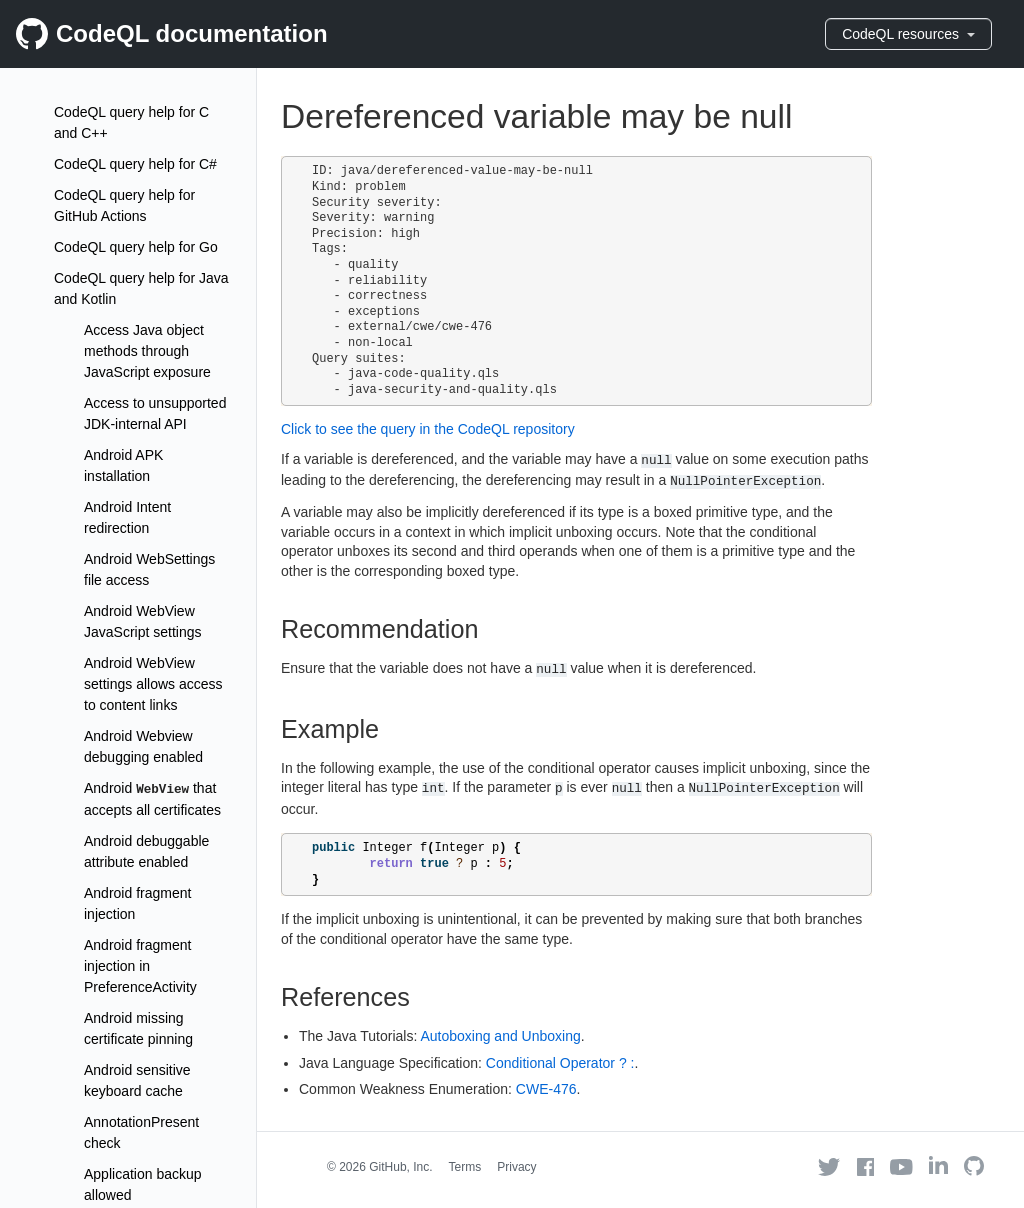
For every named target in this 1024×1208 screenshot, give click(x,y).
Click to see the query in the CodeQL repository (428, 429)
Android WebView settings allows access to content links (153, 684)
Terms (465, 1167)
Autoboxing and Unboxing (500, 1036)
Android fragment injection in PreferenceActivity (140, 966)
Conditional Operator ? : (560, 1063)
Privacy (516, 1167)
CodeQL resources (908, 34)
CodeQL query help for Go (136, 247)
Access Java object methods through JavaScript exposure (147, 351)
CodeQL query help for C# (135, 164)
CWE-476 (546, 1089)
